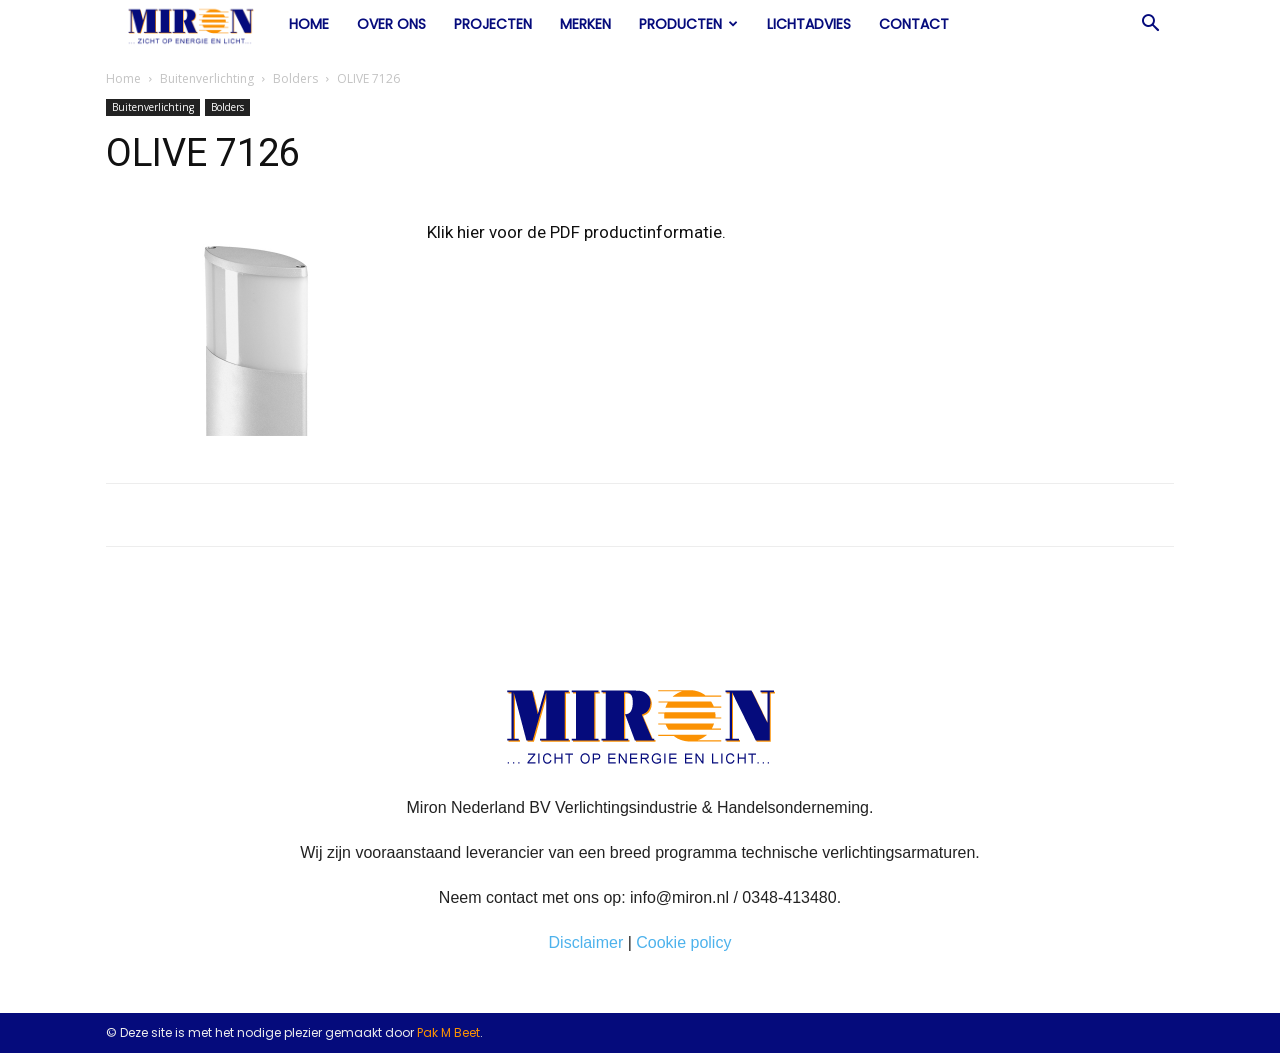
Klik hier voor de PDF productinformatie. (576, 232)
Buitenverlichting (207, 78)
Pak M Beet (448, 1032)
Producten (688, 24)
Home (309, 24)
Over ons (391, 24)
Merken (585, 24)
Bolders (295, 78)
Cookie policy (683, 942)
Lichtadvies (809, 24)
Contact (914, 24)
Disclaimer (586, 942)
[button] (1150, 25)
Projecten (493, 24)
